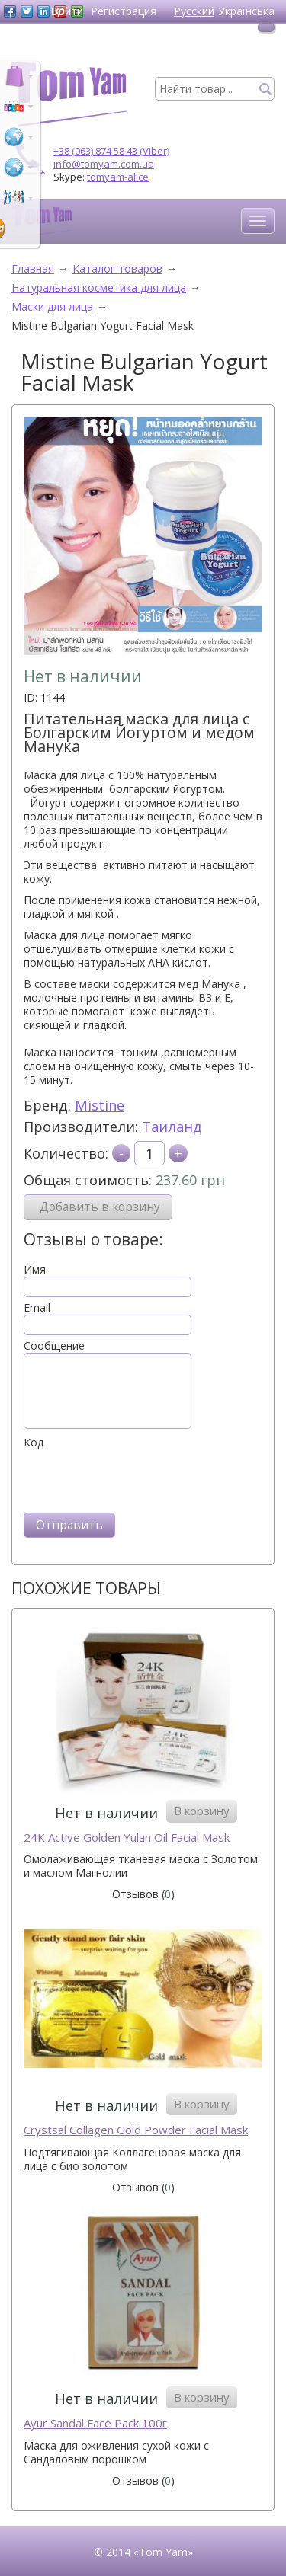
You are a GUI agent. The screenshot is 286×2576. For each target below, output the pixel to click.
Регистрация (123, 11)
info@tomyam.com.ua (103, 164)
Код (33, 1442)
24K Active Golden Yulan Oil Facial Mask (127, 1837)
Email (37, 1308)
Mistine (99, 1105)
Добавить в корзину (100, 1207)
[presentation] (139, 1479)
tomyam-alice (118, 177)
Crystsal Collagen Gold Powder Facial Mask (136, 2130)
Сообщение (54, 1346)
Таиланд (172, 1126)
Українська (246, 11)
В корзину (202, 1810)
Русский (194, 11)
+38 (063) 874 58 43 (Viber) (111, 151)
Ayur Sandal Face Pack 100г (95, 2423)
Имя (35, 1270)
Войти (66, 11)
